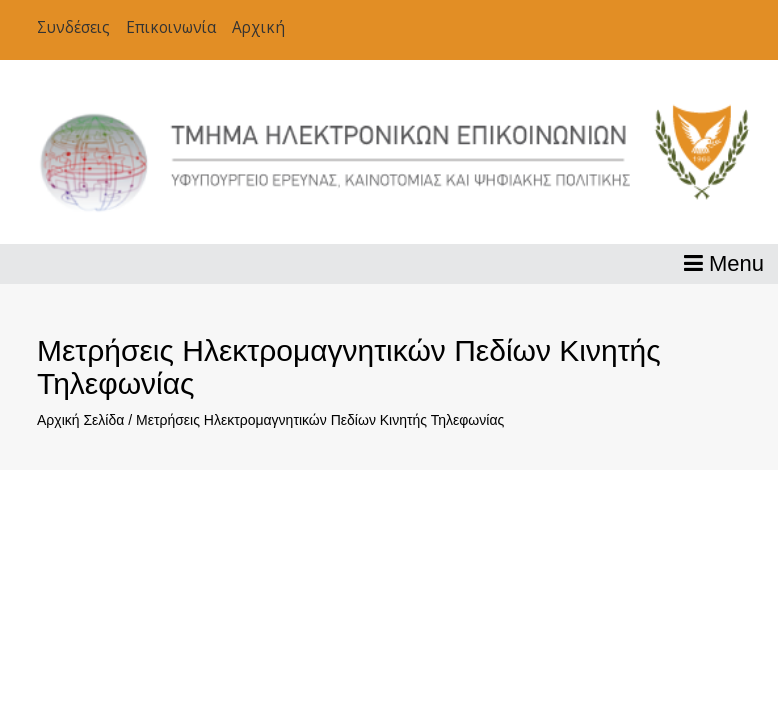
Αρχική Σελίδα (80, 420)
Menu (724, 263)
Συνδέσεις (73, 27)
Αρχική (258, 27)
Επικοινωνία (171, 27)
